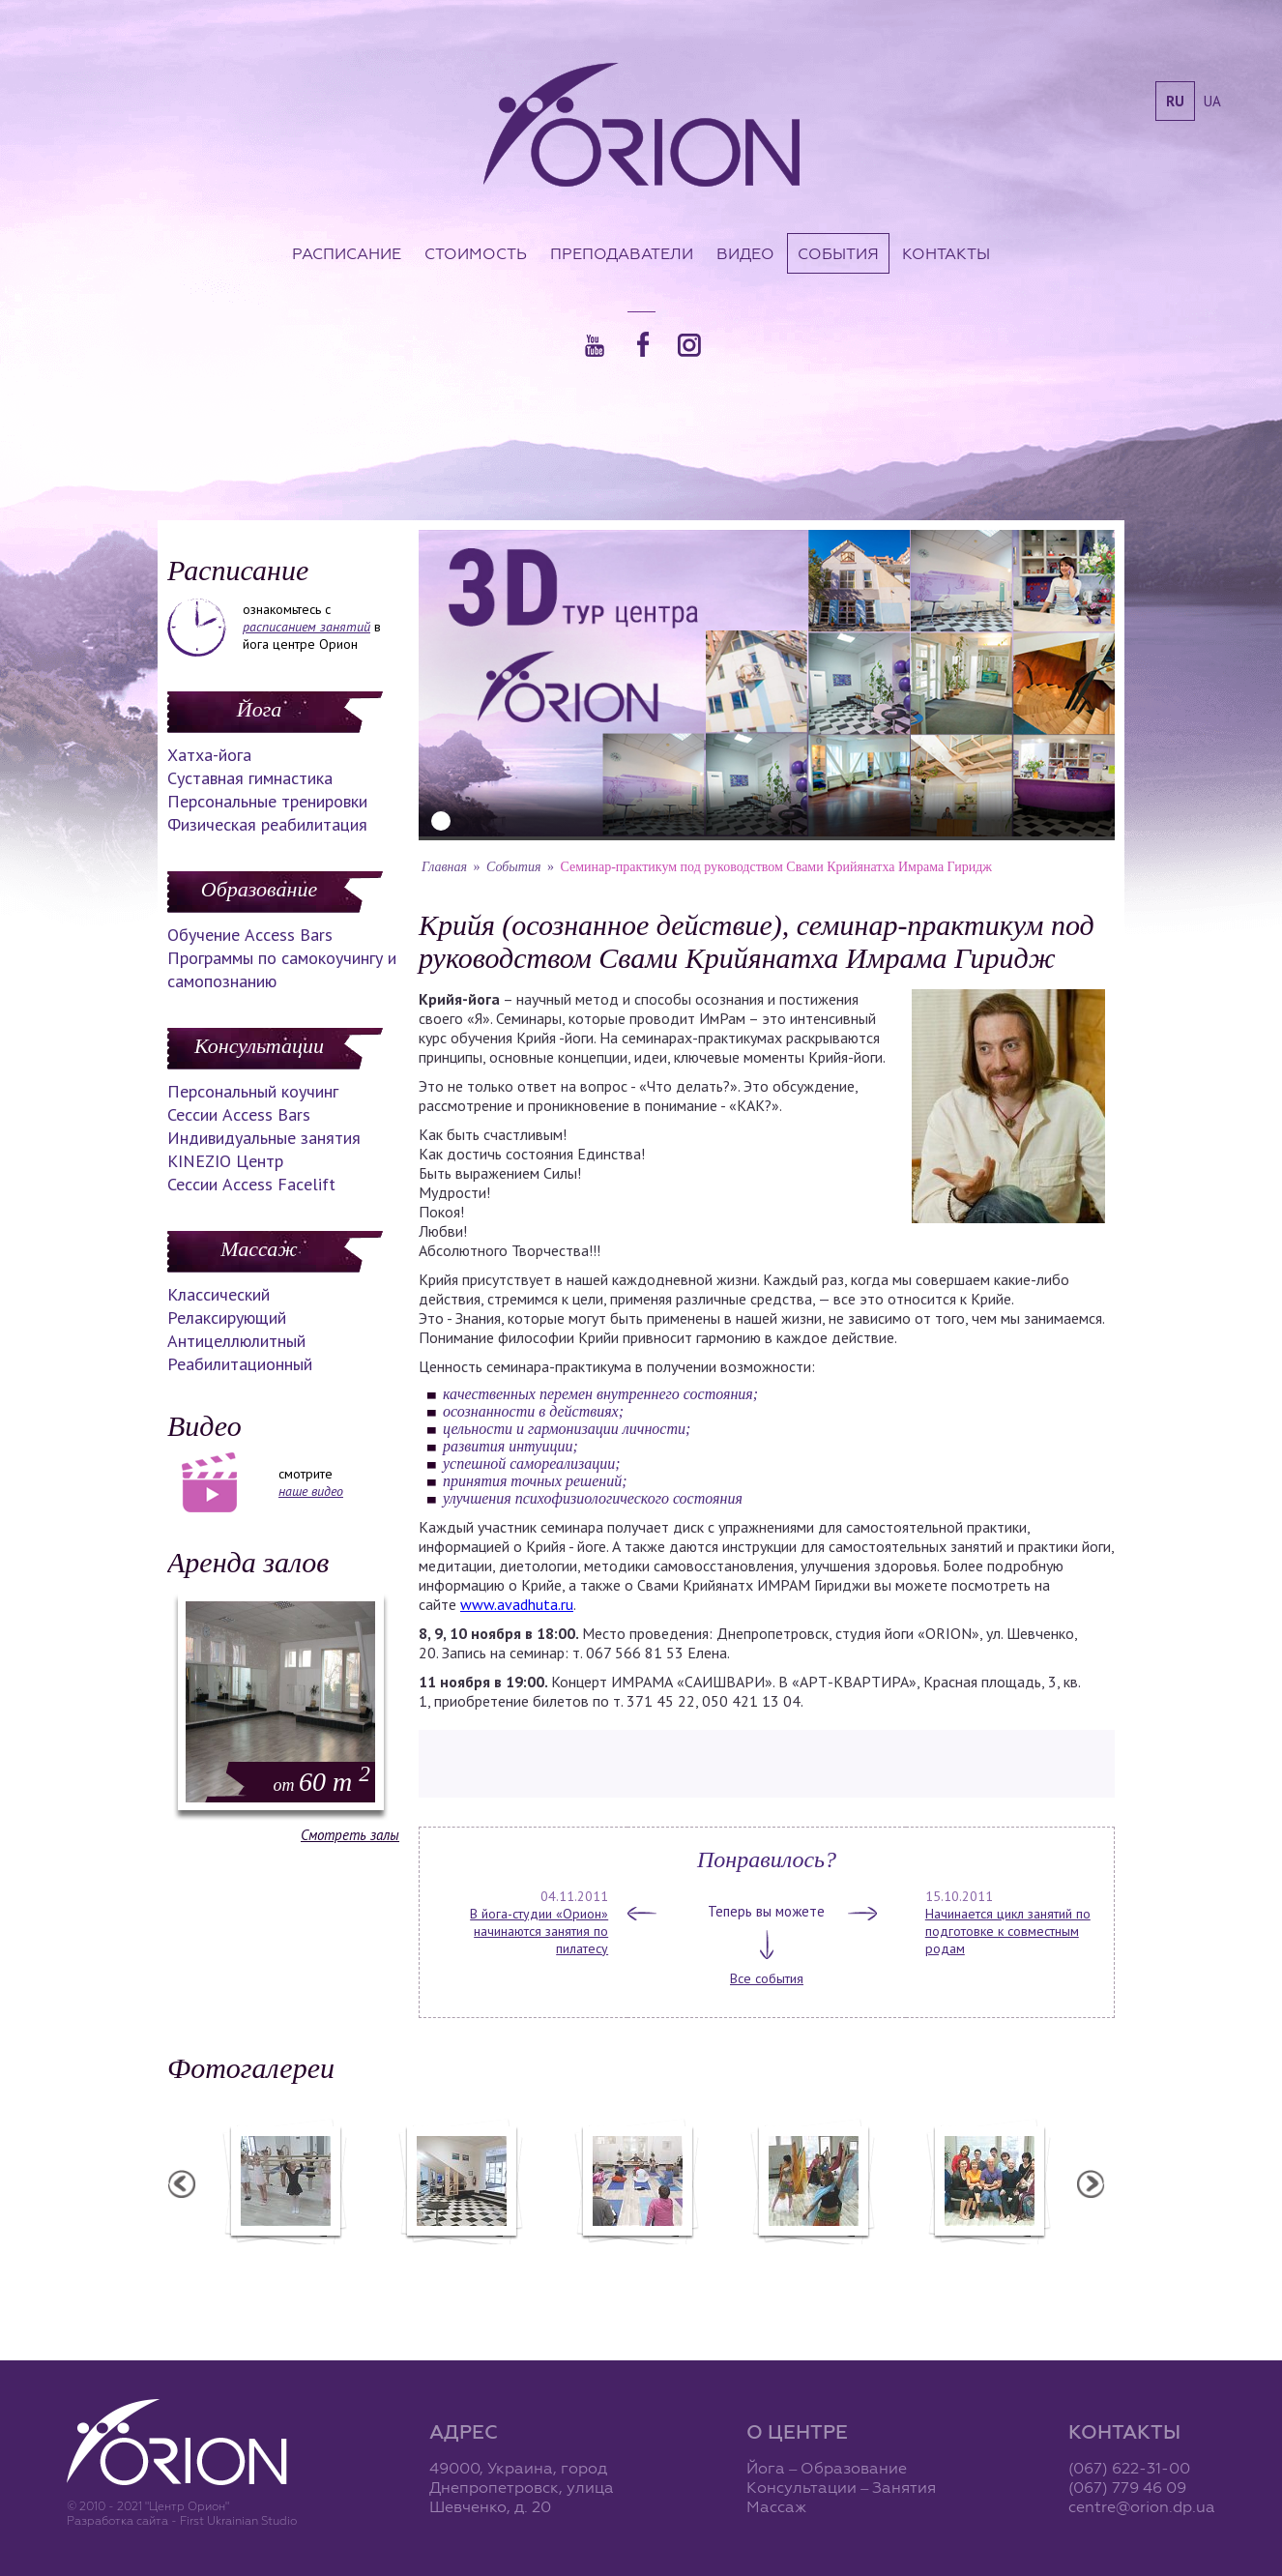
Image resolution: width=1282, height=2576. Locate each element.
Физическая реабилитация (267, 824)
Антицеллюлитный (236, 1341)
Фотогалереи (251, 2068)
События (838, 253)
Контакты (946, 253)
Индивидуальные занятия (264, 1138)
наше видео (310, 1491)
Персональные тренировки (267, 801)
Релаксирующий (226, 1317)
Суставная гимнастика (250, 778)
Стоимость (475, 253)
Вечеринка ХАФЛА (812, 2257)
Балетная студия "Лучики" (284, 2257)
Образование (259, 889)
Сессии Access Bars (238, 1114)
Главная (444, 867)
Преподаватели (621, 253)
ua (1212, 101)
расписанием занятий (306, 626)
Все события (766, 1978)
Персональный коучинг (252, 1091)
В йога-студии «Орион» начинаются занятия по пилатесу (539, 1931)
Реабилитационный (239, 1364)
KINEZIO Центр (225, 1161)
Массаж (258, 1249)
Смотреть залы (350, 1835)
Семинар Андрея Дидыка (988, 2257)
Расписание (346, 253)
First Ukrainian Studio (238, 2520)
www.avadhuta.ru (516, 1604)
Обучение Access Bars (250, 934)
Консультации (259, 1046)
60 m (322, 1782)
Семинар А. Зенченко (636, 2257)
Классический (218, 1294)
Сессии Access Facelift (251, 1184)
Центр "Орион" (460, 2257)
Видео (745, 253)
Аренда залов (248, 1562)
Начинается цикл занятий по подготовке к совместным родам (1008, 1931)
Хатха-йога (209, 755)
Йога (259, 709)
